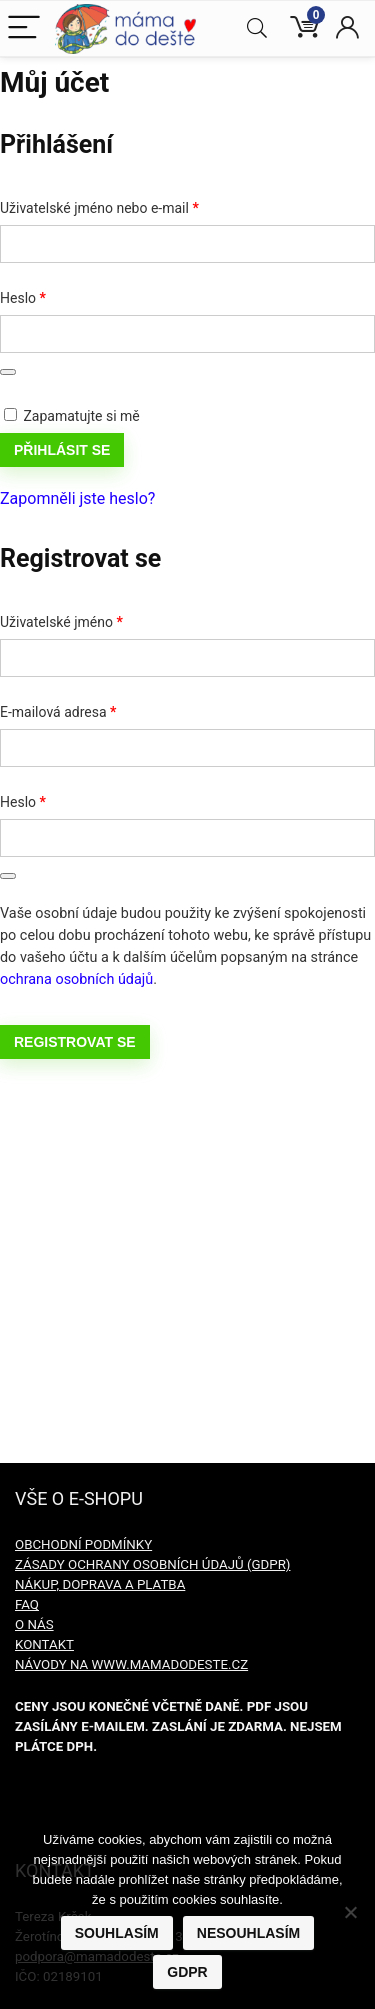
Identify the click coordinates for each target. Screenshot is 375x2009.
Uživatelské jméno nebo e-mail (123, 205)
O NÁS (34, 1624)
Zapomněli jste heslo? (77, 498)
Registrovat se (75, 1042)
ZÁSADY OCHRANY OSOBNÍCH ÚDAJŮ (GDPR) (152, 1564)
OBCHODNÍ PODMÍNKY (83, 1544)
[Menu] (24, 28)
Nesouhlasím (248, 1933)
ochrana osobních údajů (76, 979)
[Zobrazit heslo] (8, 372)
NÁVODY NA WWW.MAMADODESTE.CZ (131, 1664)
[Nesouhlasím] (350, 1912)
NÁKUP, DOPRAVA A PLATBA (100, 1584)
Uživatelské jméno (86, 619)
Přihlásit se (62, 450)
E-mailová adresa (82, 709)
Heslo (47, 295)
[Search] (257, 28)
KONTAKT (44, 1644)
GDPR (187, 1972)
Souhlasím (117, 1933)
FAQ (27, 1604)
